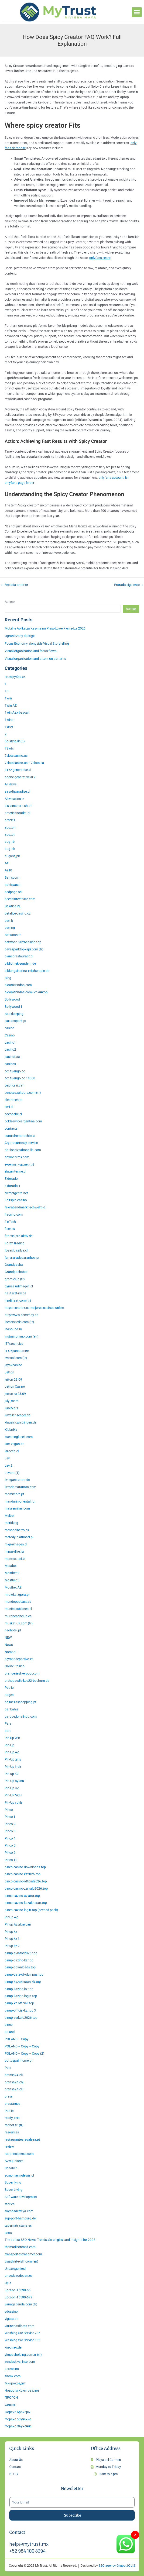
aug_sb (10, 849)
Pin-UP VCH (13, 1795)
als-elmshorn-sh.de (18, 806)
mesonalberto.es (17, 1530)
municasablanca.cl (18, 1609)
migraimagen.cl (16, 1544)
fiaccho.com (14, 1214)
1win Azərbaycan (17, 712)
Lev (7, 1458)
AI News (11, 784)
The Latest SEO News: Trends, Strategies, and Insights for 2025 (50, 2240)
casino (9, 1028)
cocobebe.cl (13, 1114)
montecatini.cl (15, 1559)
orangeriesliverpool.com (22, 1673)
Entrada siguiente (129, 585)
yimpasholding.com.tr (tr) (23, 2354)
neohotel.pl (13, 1630)
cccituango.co (15, 1071)
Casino (10, 1035)
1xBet (9, 727)
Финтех (10, 2405)
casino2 (10, 1049)
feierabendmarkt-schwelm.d (25, 1207)
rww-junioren (14, 2161)
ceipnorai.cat (14, 1085)
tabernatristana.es (18, 2225)
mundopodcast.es (18, 1601)
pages (9, 1695)
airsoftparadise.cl (17, 791)
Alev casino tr (14, 799)
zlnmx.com (13, 2376)
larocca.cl (12, 1451)
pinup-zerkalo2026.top (21, 2017)
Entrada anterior (14, 585)
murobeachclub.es (18, 1616)
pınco (9, 2024)
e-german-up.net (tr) (19, 1164)
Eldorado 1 (12, 1186)
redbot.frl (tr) (14, 2125)
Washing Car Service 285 (22, 2333)
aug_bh (10, 827)
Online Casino (14, 1666)
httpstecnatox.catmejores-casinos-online (34, 1308)
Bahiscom (12, 877)
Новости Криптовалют (22, 2390)
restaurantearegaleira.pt (22, 2139)
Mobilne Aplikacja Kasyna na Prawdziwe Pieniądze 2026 (45, 628)
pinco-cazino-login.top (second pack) (31, 1910)
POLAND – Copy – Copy (22, 2046)
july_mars (11, 1401)
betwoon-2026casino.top (23, 942)
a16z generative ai (18, 770)
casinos (10, 1064)
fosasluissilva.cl (16, 1250)
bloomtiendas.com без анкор (26, 992)
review (9, 2146)
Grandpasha (14, 1264)
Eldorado (11, 1178)
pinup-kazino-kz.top (19, 1989)
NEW (8, 1637)
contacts (11, 1128)
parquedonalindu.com (21, 1716)
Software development (21, 2197)
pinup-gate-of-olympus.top (24, 1974)
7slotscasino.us (16, 755)
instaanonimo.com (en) (21, 1336)
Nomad (10, 1652)
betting (10, 927)
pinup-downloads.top (20, 1967)
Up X (8, 2283)
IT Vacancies (14, 1343)
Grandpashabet (16, 1272)
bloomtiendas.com (18, 985)
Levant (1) (12, 1473)
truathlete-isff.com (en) (21, 2261)
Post (8, 2068)
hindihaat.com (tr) (18, 1300)
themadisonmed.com (20, 2247)
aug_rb (10, 841)
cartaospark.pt (15, 1021)
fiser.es (10, 1229)
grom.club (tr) (15, 1279)
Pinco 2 (10, 1824)
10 (6, 691)
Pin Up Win (12, 1738)
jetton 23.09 (13, 1379)
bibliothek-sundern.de (20, 963)
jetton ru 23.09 (15, 1394)
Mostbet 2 (12, 1573)
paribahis (11, 1709)
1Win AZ (11, 705)
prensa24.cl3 (14, 2089)
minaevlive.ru (14, 1551)
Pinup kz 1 (12, 1938)
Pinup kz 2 (12, 1946)
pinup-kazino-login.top (21, 1996)
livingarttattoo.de (17, 1480)
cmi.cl (9, 1107)
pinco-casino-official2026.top (26, 1881)
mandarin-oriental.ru (19, 1501)
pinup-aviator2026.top (21, 1953)
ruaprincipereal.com (19, 2154)
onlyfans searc (99, 258)
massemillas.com (17, 1508)
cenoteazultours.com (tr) (23, 1092)
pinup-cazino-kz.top (19, 1960)
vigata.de (11, 2319)
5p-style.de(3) (15, 741)
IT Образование (17, 1351)
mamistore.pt (14, 1494)
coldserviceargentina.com (23, 1121)
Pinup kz (11, 1931)
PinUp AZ (11, 1917)
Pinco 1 (10, 1817)
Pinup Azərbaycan (18, 1924)
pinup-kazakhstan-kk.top (23, 1982)
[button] (137, 12)
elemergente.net (16, 1193)
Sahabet (11, 2168)
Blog (8, 978)
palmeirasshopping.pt (20, 1702)
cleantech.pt (14, 1100)
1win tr (10, 720)
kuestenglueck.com (19, 1437)
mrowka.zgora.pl (17, 1594)
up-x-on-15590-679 (18, 2297)
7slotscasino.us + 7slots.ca (24, 763)
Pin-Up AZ (12, 1752)
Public (9, 2111)
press (9, 2096)
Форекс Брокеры (18, 2412)
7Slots (9, 748)
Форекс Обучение (18, 2426)
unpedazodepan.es (18, 2275)
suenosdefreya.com (19, 2211)
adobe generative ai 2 (20, 777)
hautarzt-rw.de (15, 1293)
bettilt (9, 920)
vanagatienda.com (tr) (21, 2304)
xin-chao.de (13, 2347)
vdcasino (11, 2311)
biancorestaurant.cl (19, 956)
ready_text (12, 2118)
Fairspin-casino (16, 1200)
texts (8, 2233)
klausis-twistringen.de (20, 1422)
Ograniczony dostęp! (20, 636)
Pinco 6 (10, 1852)
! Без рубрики (15, 677)
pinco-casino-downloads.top (25, 1867)
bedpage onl (13, 892)
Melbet (9, 1515)
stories (9, 2204)
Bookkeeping (14, 1014)
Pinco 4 (10, 1838)
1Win (8, 698)
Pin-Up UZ (12, 1788)
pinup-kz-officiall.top (19, 2003)
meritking (11, 1523)
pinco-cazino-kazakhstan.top (26, 1903)
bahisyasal (12, 885)
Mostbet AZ (13, 1587)
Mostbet (11, 1566)
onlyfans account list (114, 477)
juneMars (11, 1408)
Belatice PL (13, 906)
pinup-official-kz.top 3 (20, 2010)
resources (12, 2132)
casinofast (12, 1057)
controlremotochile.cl (20, 1136)
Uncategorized (15, 2268)
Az (6, 863)
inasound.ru (13, 1329)
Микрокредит (15, 2383)
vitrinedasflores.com (19, 2326)
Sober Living (13, 2189)
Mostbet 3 (12, 1580)
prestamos (12, 2103)
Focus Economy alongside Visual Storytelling (37, 643)
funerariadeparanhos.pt (22, 1257)
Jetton (9, 1372)
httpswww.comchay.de (21, 1315)
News (9, 1645)
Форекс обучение (18, 2419)
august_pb (12, 856)
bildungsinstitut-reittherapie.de (27, 971)
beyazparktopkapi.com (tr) (24, 949)
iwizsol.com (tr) (16, 1358)
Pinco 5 (10, 1845)
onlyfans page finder (19, 483)
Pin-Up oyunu (14, 1781)
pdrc (8, 1731)
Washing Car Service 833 (22, 2340)
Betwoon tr (13, 935)
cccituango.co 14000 (20, 1078)
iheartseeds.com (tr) (19, 1322)
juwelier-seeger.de (17, 1415)
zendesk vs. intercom (20, 2361)
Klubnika (11, 1429)
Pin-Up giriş (13, 1759)
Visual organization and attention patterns (35, 658)
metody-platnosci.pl (19, 1537)
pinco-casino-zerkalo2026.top (26, 1888)
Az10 (8, 870)
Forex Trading (14, 1243)
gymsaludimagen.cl (19, 1286)
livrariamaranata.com (20, 1487)
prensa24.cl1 (14, 2075)
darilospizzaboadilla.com (23, 1150)
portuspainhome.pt (19, 2060)
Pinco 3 (10, 1831)
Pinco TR (11, 1860)
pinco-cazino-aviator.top (22, 1896)
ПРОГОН (11, 2397)
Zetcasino (12, 2369)
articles (10, 820)
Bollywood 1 (13, 1006)
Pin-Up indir (13, 1766)
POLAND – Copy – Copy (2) (24, 2053)
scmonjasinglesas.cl (19, 2175)
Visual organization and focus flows (30, 651)
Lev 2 (8, 1465)
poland (10, 2032)
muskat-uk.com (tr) (19, 1623)
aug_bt (10, 834)
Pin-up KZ (12, 1774)
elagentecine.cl (15, 1171)
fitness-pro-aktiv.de (18, 1236)
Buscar (10, 602)
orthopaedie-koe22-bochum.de (27, 1680)
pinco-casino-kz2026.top (23, 1874)
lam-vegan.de (14, 1444)
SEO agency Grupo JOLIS (117, 2565)
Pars (8, 1723)
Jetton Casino (15, 1386)
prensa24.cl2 (14, 2082)
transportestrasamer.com (23, 2254)
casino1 (10, 1042)
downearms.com (17, 1157)
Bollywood (12, 999)
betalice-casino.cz (18, 913)
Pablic (9, 1687)
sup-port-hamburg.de (20, 2218)
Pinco (9, 1810)
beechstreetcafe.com (20, 899)
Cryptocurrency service (21, 1143)
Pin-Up (9, 1745)
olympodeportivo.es (19, 1659)
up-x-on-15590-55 (18, 2290)
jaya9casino (13, 1365)
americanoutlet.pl (17, 813)
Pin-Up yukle (13, 1802)
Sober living (13, 2182)
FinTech (10, 1222)
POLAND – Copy (16, 2039)
